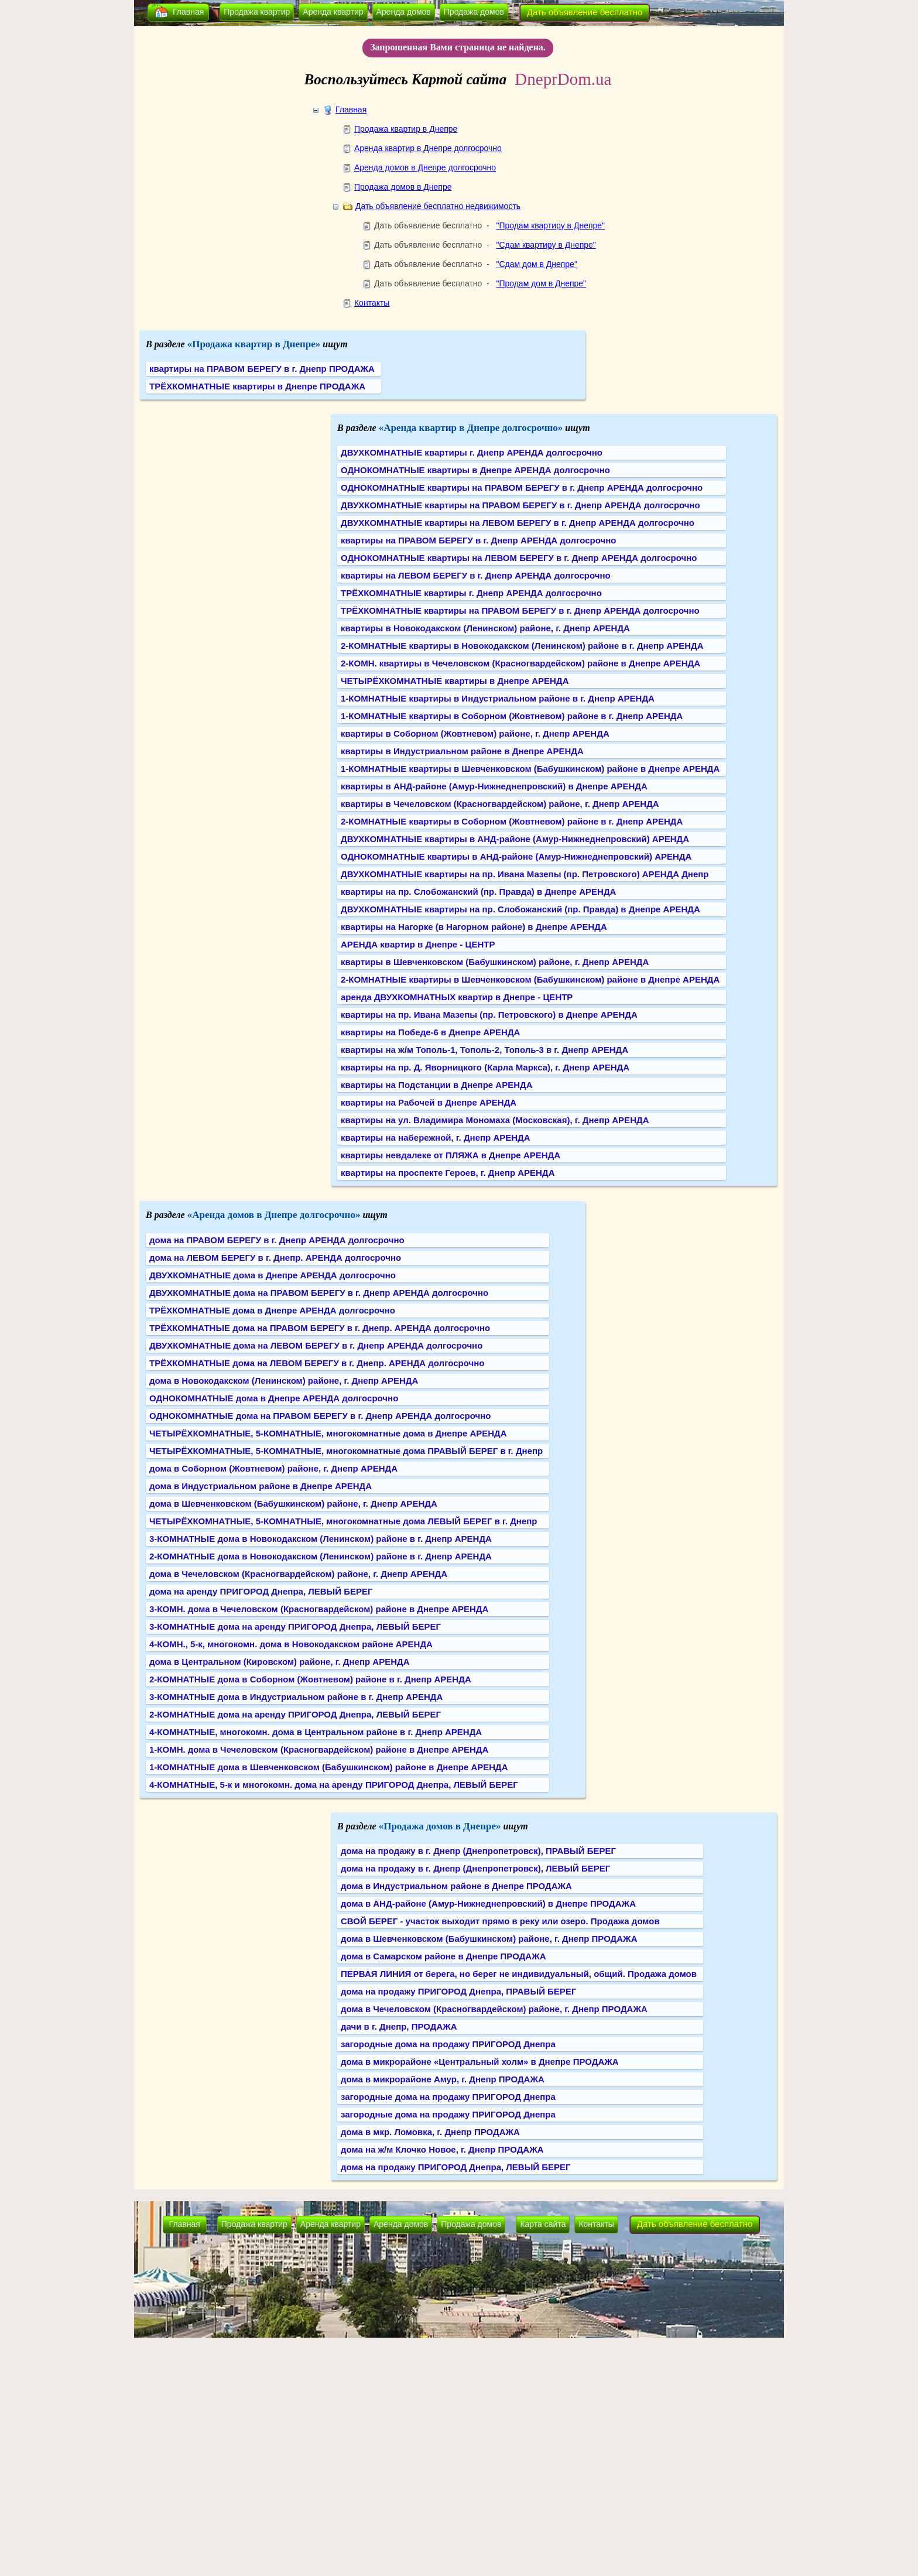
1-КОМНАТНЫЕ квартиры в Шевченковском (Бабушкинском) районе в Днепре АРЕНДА (530, 769)
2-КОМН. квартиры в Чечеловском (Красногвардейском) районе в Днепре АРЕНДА (520, 663)
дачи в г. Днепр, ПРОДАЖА (399, 2026)
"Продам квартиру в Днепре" (550, 225)
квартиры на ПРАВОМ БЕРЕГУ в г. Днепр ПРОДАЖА (262, 369)
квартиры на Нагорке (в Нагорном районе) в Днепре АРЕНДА (474, 927)
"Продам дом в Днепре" (541, 283)
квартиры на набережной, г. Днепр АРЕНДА (435, 1137)
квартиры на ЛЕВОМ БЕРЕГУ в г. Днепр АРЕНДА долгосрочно (476, 575)
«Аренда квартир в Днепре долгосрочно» (471, 427)
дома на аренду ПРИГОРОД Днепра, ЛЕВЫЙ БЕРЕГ (261, 1591)
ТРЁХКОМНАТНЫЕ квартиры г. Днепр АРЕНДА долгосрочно (471, 593)
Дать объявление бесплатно (585, 12)
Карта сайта (543, 2224)
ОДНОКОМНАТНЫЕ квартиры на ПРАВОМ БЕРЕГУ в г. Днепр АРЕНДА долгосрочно (522, 487)
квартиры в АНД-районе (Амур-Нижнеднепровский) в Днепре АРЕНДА (494, 786)
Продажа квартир (257, 11)
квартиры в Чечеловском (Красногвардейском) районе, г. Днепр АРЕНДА (500, 804)
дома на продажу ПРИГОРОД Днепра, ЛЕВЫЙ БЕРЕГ (456, 2167)
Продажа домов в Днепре (403, 186)
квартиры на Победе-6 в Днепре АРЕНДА (430, 1032)
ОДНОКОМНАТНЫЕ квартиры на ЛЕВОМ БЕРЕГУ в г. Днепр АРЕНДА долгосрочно (519, 558)
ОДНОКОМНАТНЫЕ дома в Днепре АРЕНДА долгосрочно (273, 1398)
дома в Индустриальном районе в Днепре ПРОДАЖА (456, 1886)
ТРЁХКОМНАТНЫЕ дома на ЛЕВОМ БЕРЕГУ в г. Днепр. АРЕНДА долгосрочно (316, 1363)
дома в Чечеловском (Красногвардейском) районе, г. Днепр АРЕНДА (298, 1574)
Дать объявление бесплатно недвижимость (437, 206)
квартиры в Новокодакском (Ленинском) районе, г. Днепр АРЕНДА (485, 628)
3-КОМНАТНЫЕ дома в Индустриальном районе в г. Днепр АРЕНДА (296, 1697)
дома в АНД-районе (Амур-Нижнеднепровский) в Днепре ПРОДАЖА (488, 1903)
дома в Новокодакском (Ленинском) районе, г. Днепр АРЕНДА (283, 1381)
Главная (188, 11)
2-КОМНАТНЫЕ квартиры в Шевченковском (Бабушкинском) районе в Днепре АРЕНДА (530, 979)
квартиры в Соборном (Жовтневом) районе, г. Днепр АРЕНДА (475, 733)
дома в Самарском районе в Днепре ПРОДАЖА (443, 1956)
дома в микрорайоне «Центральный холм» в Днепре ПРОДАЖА (480, 2062)
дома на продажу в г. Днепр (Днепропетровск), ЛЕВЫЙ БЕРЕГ (475, 1868)
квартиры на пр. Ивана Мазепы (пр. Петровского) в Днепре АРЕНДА (489, 1015)
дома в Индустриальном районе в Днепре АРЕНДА (260, 1486)
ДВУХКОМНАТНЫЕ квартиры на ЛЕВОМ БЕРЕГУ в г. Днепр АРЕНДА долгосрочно (517, 523)
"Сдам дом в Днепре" (536, 264)
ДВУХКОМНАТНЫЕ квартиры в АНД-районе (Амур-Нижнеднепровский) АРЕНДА (515, 839)
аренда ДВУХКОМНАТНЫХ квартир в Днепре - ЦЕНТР (457, 997)
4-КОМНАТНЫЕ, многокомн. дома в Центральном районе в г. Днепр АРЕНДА (315, 1732)
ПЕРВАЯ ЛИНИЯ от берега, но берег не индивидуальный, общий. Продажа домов (519, 1974)
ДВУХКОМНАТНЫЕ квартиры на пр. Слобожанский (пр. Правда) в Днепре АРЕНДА (520, 909)
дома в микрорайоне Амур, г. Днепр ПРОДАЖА (442, 2079)
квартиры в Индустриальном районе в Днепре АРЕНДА (462, 751)
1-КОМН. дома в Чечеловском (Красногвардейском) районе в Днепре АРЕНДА (318, 1749)
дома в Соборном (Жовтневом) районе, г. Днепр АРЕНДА (273, 1468)
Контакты (371, 302)
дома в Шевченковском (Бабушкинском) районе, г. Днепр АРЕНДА (293, 1503)
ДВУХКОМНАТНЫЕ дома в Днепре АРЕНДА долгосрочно (272, 1275)
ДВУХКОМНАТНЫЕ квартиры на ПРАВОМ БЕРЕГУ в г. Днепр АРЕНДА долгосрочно (520, 505)
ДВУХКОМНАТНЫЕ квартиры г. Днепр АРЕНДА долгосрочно (471, 452)
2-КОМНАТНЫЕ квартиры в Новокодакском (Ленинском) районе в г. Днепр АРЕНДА (522, 646)
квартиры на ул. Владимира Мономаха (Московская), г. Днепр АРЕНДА (495, 1120)
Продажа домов (474, 11)
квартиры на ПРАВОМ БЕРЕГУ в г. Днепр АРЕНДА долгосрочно (478, 540)
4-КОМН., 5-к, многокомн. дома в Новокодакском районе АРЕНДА (291, 1644)
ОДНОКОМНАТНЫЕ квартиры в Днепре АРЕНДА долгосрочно (475, 470)
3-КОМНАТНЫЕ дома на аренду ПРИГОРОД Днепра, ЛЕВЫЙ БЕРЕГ (295, 1626)
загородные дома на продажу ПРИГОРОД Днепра (448, 2044)
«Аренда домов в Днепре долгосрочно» (274, 1214)
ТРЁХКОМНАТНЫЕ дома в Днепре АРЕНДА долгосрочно (272, 1310)
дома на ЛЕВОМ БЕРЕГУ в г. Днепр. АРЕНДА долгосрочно (275, 1258)
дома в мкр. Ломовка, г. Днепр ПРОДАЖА (430, 2132)
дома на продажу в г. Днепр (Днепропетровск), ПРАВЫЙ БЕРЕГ (478, 1851)
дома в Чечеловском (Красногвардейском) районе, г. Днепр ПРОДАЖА (494, 2009)
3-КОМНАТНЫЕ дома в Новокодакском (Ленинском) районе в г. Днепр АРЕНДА (320, 1539)
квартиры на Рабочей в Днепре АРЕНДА (428, 1102)
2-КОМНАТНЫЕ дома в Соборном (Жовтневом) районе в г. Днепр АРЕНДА (310, 1679)
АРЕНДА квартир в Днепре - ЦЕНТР (418, 944)
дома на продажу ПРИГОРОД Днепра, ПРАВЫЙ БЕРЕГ (458, 1991)
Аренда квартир (333, 11)
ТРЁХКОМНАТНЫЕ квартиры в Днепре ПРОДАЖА (257, 386)
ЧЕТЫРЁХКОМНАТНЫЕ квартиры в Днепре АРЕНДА (454, 681)
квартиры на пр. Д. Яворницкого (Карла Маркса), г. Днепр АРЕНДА (485, 1067)
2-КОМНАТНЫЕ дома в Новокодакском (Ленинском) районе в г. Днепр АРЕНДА (320, 1556)
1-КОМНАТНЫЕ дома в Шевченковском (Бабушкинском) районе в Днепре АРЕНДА (328, 1767)
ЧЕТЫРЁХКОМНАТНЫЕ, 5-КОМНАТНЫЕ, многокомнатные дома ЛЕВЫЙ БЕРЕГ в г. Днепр (343, 1521)
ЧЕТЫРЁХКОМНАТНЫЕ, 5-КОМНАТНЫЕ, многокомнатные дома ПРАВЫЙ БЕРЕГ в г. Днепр (346, 1451)
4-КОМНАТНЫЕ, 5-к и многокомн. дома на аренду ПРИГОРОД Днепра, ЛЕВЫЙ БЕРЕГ (333, 1785)
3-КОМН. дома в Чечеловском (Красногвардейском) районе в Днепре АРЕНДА (318, 1609)
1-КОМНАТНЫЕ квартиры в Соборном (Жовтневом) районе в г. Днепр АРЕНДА (512, 716)
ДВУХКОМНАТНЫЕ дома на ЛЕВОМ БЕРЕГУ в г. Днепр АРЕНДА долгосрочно (315, 1345)
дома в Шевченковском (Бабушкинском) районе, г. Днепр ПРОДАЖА (489, 1939)
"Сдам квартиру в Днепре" (545, 244)
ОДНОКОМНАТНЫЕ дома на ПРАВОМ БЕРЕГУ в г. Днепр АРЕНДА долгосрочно (320, 1416)
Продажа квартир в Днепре (405, 129)
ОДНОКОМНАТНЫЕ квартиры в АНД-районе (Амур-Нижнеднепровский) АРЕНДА (516, 856)
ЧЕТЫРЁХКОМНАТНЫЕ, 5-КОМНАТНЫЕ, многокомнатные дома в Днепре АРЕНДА (328, 1433)
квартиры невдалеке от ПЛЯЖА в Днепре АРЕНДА (450, 1155)
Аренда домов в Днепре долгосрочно (425, 167)
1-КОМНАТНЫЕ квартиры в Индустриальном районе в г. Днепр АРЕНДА (498, 698)
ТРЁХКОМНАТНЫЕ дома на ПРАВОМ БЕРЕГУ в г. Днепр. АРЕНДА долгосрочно (319, 1328)
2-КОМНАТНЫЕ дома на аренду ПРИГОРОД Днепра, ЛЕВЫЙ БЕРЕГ (295, 1714)
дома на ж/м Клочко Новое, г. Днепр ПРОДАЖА (442, 2149)
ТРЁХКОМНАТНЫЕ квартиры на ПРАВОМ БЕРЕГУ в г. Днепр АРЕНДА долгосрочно (520, 610)
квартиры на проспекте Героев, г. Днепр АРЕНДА (447, 1173)
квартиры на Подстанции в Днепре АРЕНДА (437, 1085)
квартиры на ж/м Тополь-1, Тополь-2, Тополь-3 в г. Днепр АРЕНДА (484, 1050)
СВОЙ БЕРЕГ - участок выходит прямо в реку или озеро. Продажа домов (500, 1921)
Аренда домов (403, 11)
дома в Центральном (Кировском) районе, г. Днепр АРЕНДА (279, 1662)
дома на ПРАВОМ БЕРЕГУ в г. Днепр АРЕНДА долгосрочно (277, 1240)
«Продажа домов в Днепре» (440, 1826)
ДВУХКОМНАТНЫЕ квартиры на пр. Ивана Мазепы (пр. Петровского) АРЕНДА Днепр (524, 874)
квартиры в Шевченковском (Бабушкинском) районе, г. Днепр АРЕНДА (495, 962)
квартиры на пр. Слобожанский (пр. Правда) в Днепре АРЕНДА (478, 892)
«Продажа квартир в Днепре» (254, 344)
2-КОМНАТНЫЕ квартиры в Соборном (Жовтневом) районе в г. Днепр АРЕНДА (512, 821)
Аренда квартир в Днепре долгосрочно (428, 148)
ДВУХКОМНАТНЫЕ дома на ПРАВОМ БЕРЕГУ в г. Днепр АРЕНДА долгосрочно (318, 1293)
